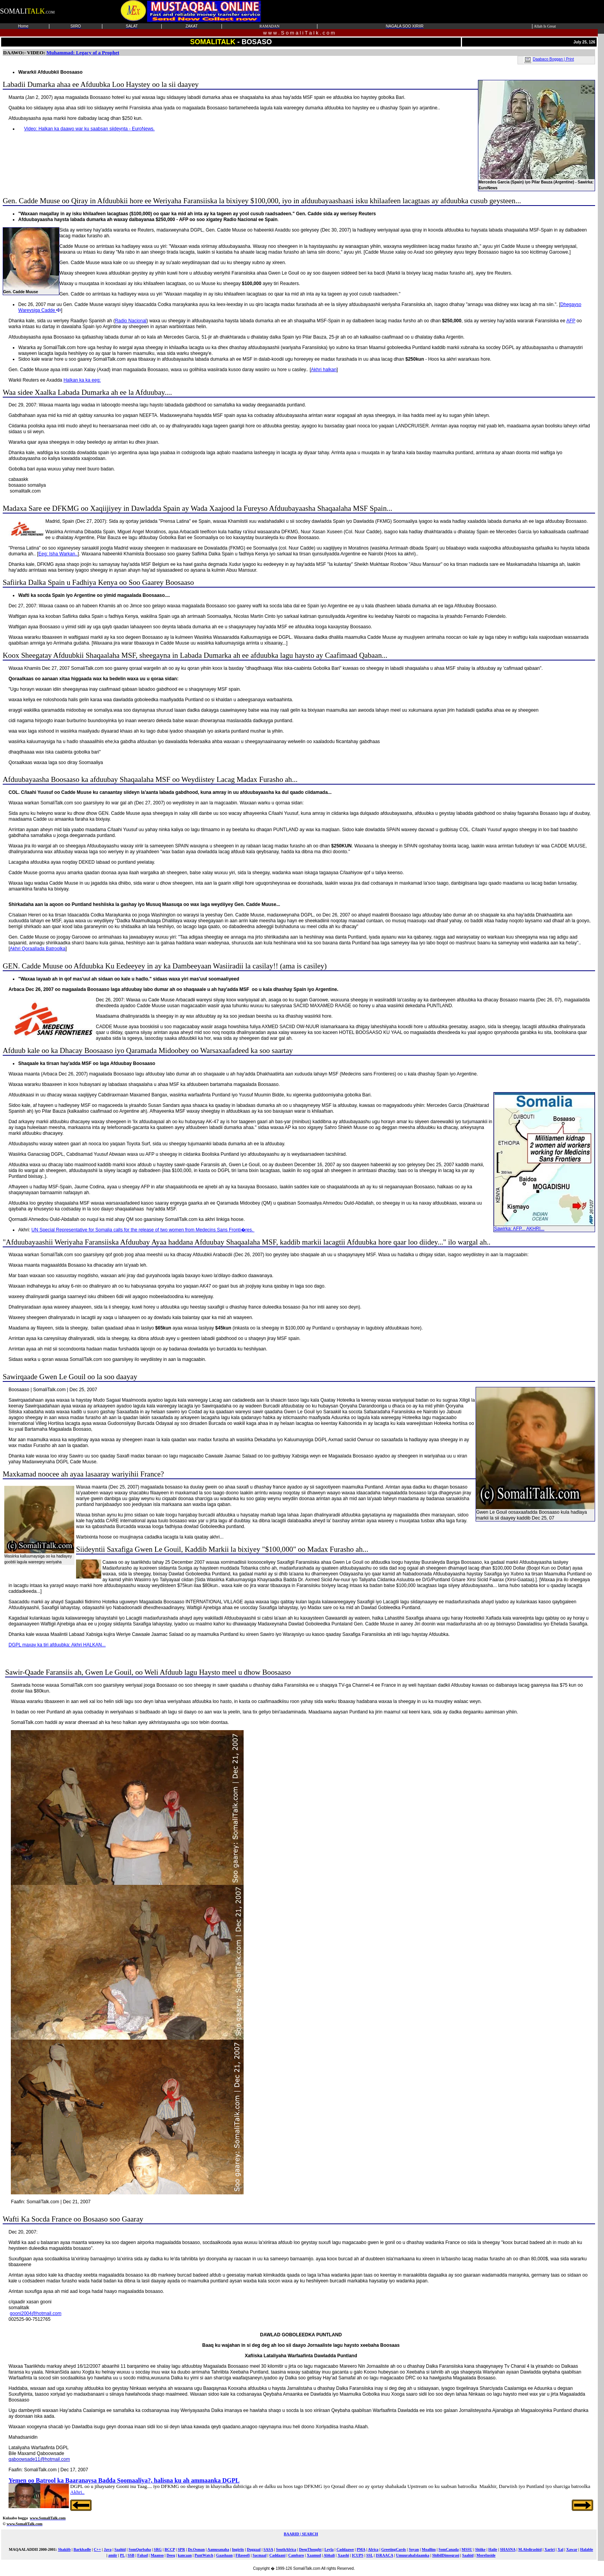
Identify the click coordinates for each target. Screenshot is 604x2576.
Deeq (170, 2555)
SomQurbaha (139, 2549)
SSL (369, 2555)
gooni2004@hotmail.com (35, 2313)
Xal (560, 2549)
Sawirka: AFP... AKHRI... (544, 1226)
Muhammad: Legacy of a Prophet (83, 52)
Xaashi (343, 2555)
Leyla (329, 2549)
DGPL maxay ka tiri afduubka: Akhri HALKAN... (57, 1645)
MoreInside (485, 2555)
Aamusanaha (218, 2549)
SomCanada (448, 2549)
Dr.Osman (196, 2549)
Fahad (142, 2555)
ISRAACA (384, 2555)
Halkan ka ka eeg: (82, 380)
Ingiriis (238, 2549)
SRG (158, 2549)
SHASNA (508, 2549)
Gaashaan (224, 2555)
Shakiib (64, 2549)
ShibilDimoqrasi (445, 2555)
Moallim (429, 2549)
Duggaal (254, 2549)
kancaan (185, 2555)
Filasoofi (242, 2555)
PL (122, 2555)
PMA (361, 2549)
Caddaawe (345, 2549)
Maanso (157, 2555)
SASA (268, 2549)
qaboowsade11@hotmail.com (39, 2459)
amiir (112, 2555)
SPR (181, 2549)
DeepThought (310, 2549)
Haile (492, 2549)
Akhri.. (77, 2492)
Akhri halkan (324, 369)
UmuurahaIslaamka (412, 2555)
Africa (373, 2549)
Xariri (549, 2549)
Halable (586, 2549)
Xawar (571, 2549)
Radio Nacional (130, 320)
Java (107, 2549)
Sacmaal (260, 2555)
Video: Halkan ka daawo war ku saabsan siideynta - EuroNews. (89, 128)
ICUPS (357, 2555)
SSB (131, 2555)
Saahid (120, 2549)
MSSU (467, 2549)
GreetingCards (393, 2549)
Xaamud (314, 2555)
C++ (97, 2549)
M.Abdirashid (530, 2549)
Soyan (414, 2549)
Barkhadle (82, 2549)
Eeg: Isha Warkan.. (58, 554)
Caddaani (277, 2555)
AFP (570, 320)
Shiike (480, 2549)
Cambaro (296, 2555)
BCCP (169, 2549)
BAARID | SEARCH (301, 2534)
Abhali (329, 2555)
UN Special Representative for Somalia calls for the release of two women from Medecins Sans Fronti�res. (142, 1230)
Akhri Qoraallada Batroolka (37, 948)
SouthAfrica (286, 2549)
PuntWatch (203, 2555)
